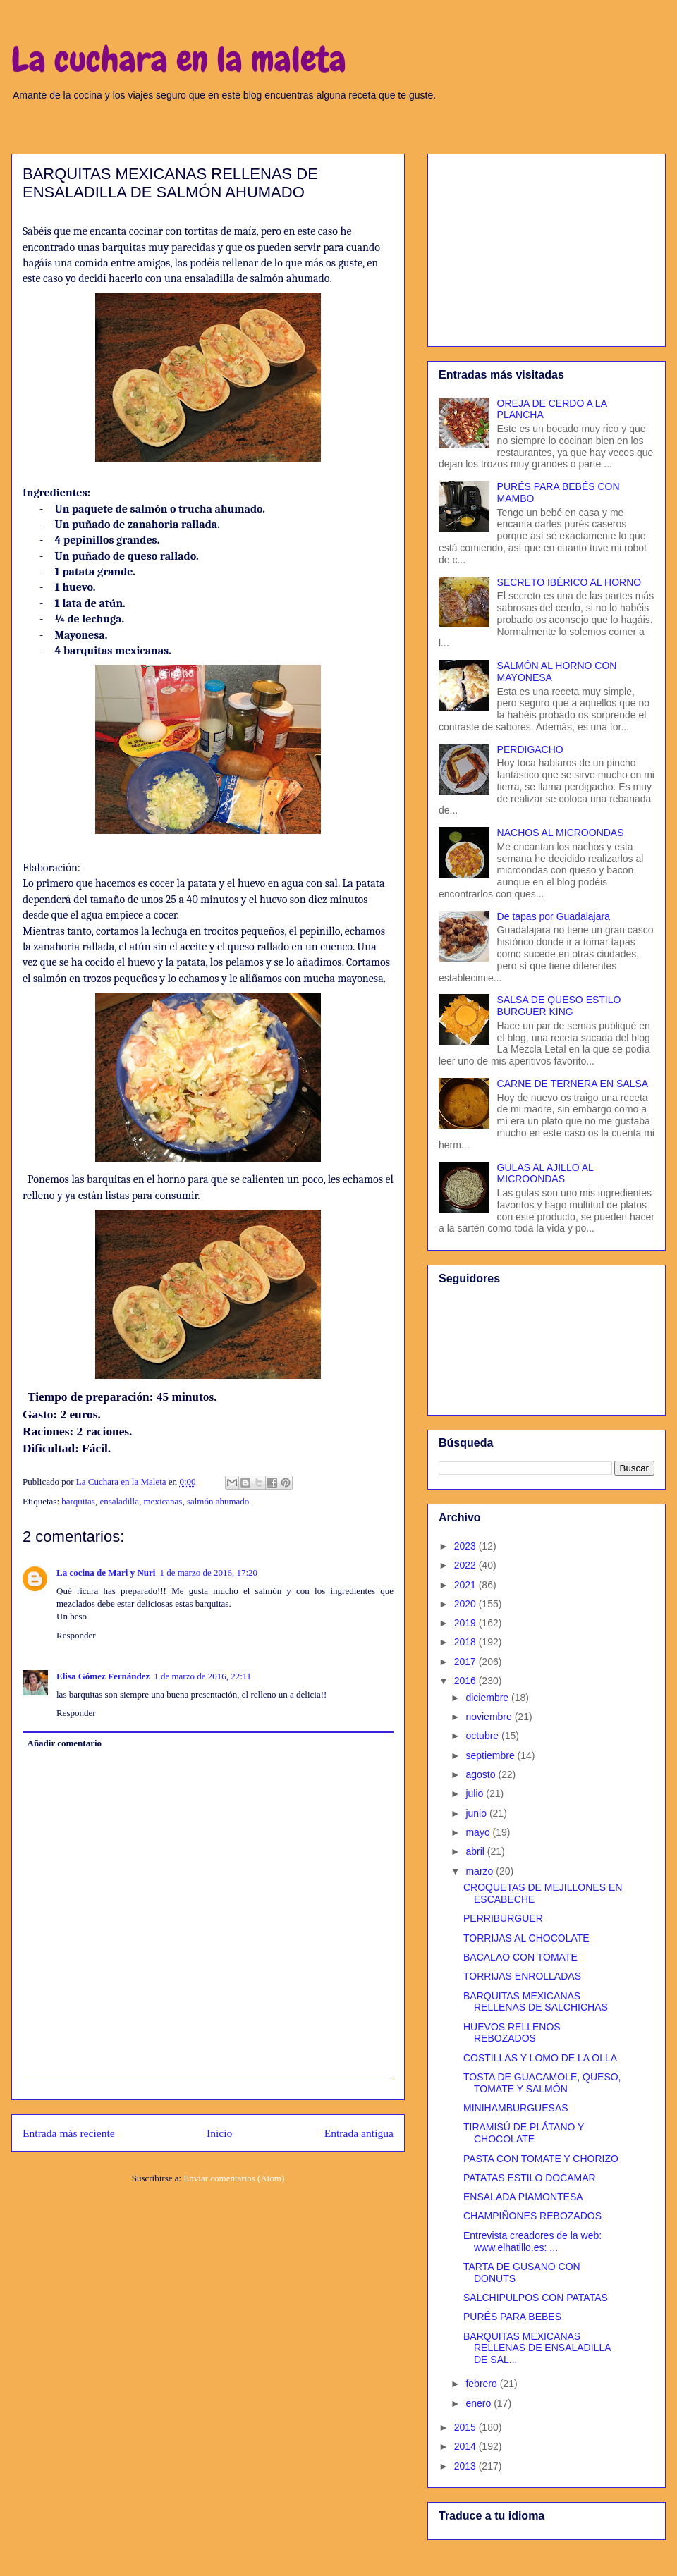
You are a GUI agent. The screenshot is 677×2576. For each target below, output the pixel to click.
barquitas (78, 1501)
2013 (466, 2466)
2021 (466, 1584)
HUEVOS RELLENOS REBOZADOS (512, 2032)
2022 (466, 1565)
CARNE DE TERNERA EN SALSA (572, 1083)
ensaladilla (119, 1501)
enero (479, 2403)
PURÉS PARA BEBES (512, 2316)
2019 (466, 1623)
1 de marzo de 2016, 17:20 (208, 1572)
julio (475, 1793)
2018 (466, 1642)
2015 (466, 2427)
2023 (466, 1546)
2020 (466, 1603)
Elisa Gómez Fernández (103, 1676)
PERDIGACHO (530, 749)
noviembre (489, 1716)
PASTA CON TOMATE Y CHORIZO (540, 2158)
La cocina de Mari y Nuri (105, 1572)
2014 (466, 2446)
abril (476, 1851)
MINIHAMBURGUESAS (515, 2108)
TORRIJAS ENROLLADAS (522, 1976)
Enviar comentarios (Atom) (233, 2178)
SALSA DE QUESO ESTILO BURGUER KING (559, 1005)
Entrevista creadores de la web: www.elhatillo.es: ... (532, 2241)
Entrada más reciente (69, 2133)
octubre (483, 1735)
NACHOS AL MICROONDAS (560, 832)
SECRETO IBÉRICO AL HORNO (569, 582)
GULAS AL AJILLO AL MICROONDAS (545, 1173)
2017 (466, 1661)
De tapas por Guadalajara (553, 916)
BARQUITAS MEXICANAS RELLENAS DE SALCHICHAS (535, 2001)
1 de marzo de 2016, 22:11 (202, 1676)
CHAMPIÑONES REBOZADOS (532, 2215)
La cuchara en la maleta (178, 59)
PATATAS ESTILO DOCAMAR (529, 2177)
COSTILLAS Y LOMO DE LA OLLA (540, 2057)
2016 (466, 1680)
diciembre (488, 1697)
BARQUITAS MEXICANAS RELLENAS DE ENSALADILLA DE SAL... (537, 2348)
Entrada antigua (359, 2133)
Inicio (219, 2133)
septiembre (491, 1755)
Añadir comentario (65, 1743)
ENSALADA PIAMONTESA (523, 2196)
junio (477, 1813)
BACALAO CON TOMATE (520, 1957)
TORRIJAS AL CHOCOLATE (526, 1938)
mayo (478, 1832)
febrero (482, 2383)
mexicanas (163, 1501)
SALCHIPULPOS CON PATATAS (535, 2297)
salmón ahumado (218, 1501)
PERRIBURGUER (503, 1918)
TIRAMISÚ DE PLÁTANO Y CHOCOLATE (523, 2133)
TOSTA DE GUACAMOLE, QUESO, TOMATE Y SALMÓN (542, 2082)
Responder (76, 1635)
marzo (480, 1871)
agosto (481, 1774)
